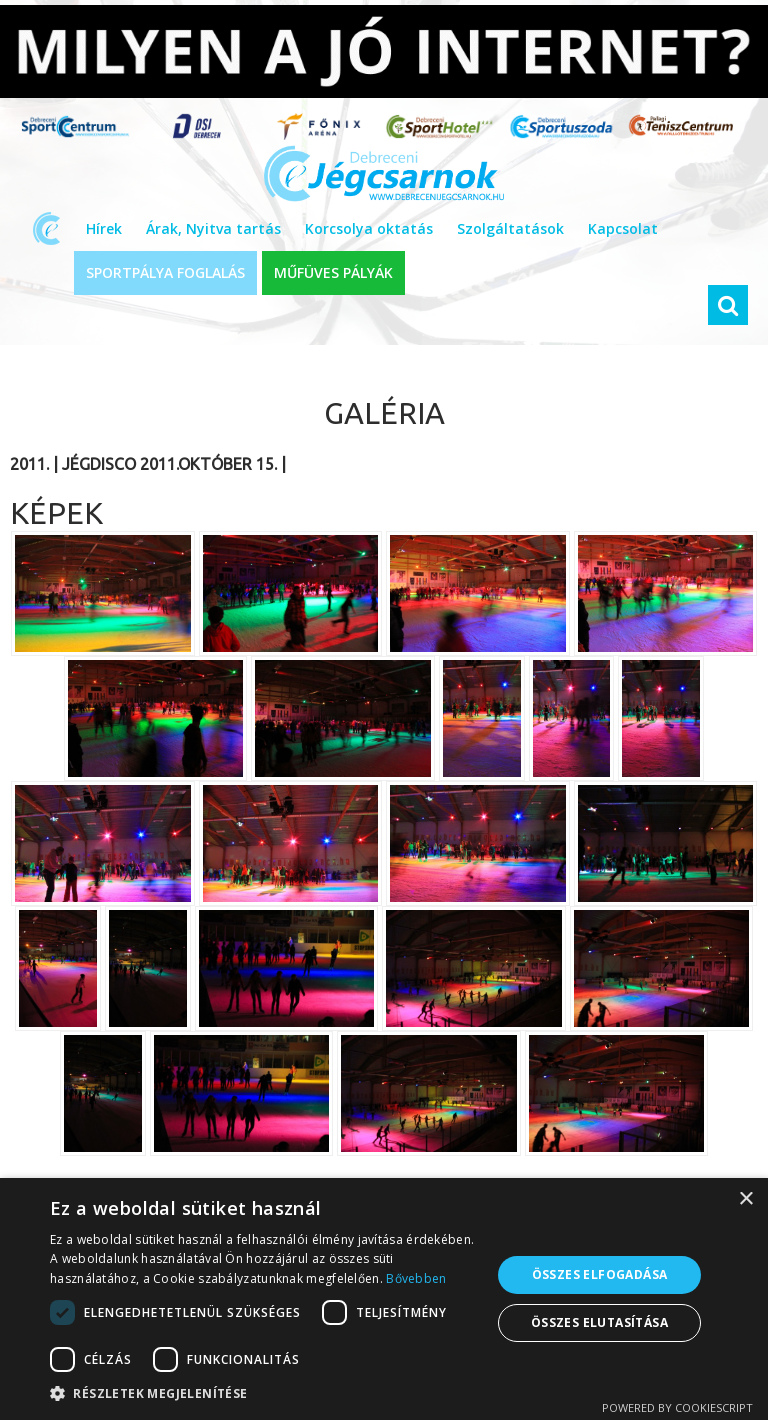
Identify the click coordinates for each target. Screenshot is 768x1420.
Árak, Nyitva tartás (213, 228)
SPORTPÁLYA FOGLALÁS (165, 272)
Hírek (104, 228)
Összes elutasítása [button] (599, 1322)
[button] (264, 1394)
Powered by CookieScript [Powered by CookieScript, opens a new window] (677, 1407)
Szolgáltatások (510, 228)
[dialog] (384, 1299)
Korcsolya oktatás (369, 228)
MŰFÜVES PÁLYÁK (333, 272)
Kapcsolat (623, 228)
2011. (29, 464)
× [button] (745, 1199)
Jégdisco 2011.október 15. (169, 464)
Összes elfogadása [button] (600, 1274)
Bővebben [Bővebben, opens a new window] (416, 1278)
